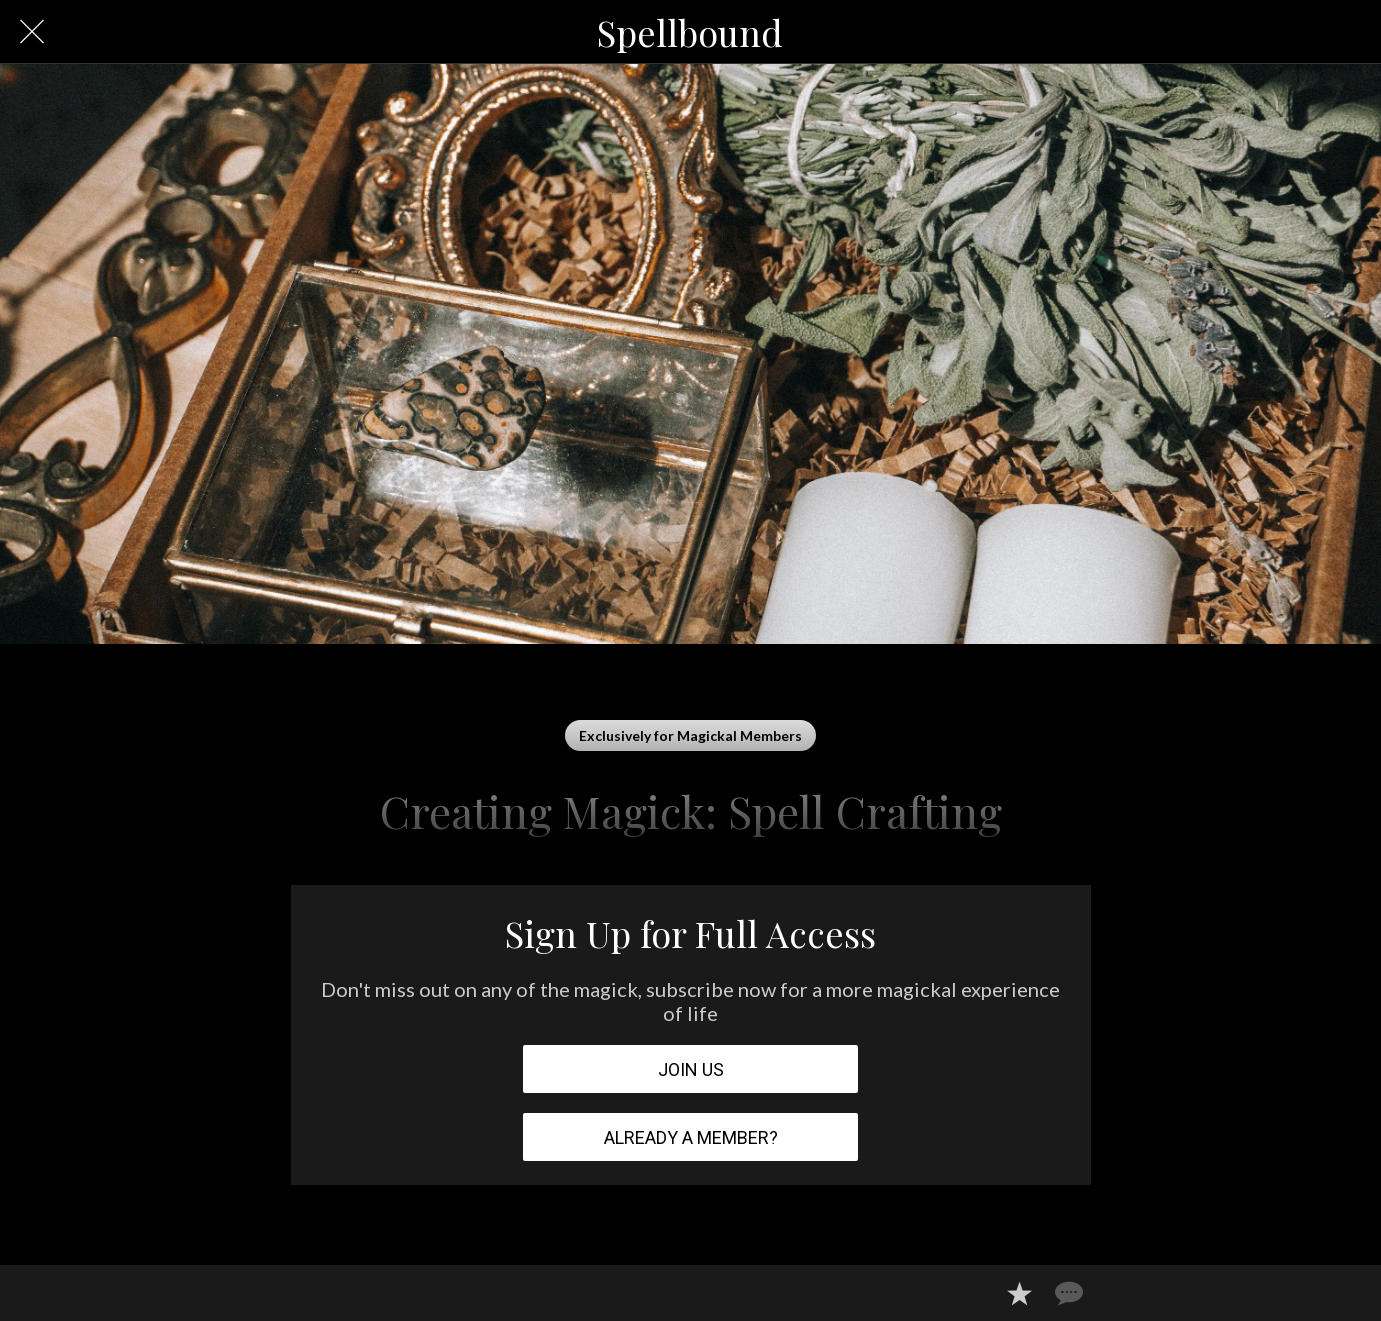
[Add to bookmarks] (1019, 1293)
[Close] (32, 32)
